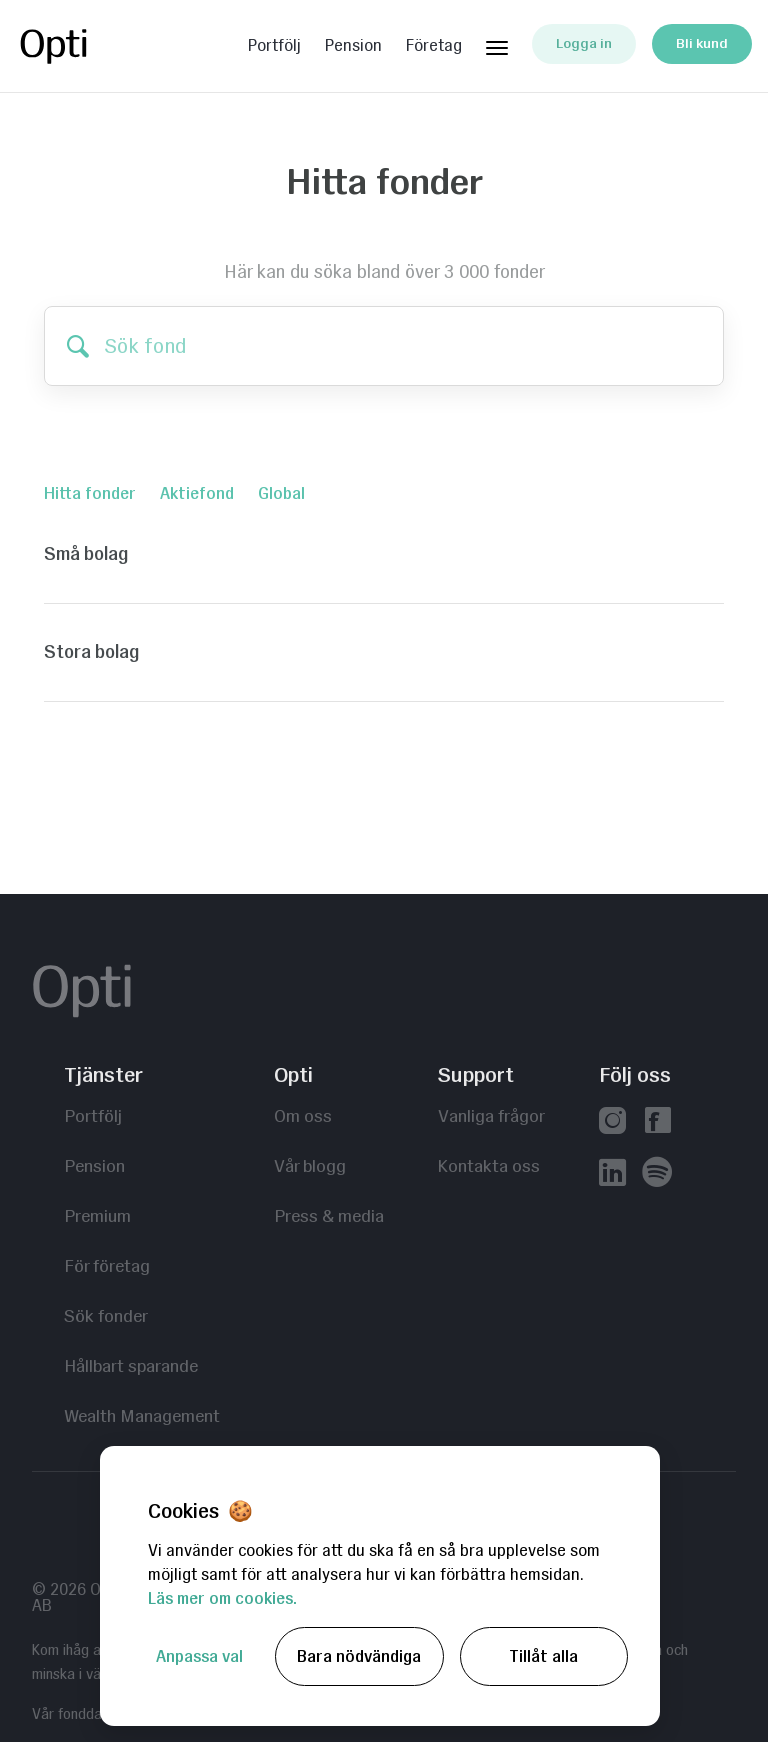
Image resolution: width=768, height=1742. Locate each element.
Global (281, 493)
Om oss (303, 1115)
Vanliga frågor (491, 1115)
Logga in (584, 43)
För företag (107, 1265)
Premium (97, 1215)
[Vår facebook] (657, 1122)
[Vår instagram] (612, 1122)
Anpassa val (199, 1656)
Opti (96, 46)
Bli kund (702, 43)
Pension (353, 46)
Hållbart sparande (131, 1365)
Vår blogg (310, 1165)
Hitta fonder (90, 493)
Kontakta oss (489, 1165)
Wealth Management (142, 1415)
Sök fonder (106, 1315)
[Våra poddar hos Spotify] (657, 1174)
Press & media (329, 1215)
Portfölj (274, 46)
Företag (434, 46)
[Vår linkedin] (612, 1174)
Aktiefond (197, 493)
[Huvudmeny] (497, 44)
